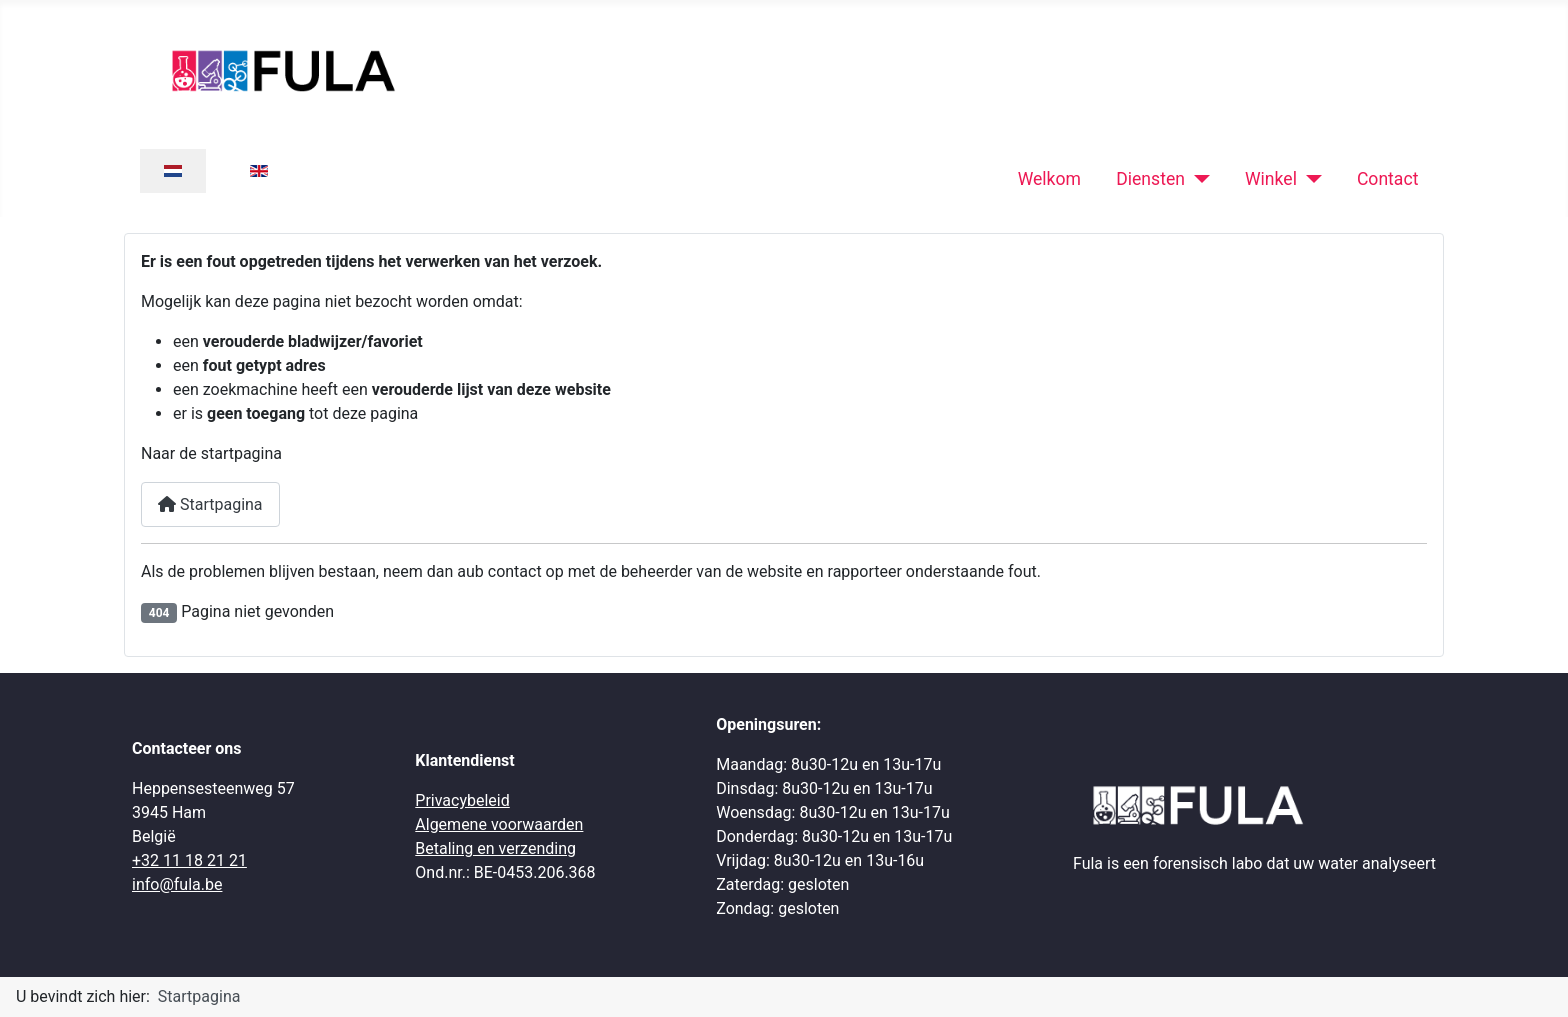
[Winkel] (1309, 179)
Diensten (1150, 179)
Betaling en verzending (495, 848)
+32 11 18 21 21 (189, 860)
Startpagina (210, 504)
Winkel (1271, 179)
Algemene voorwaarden (499, 824)
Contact (1388, 179)
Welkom (1049, 179)
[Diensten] (1197, 179)
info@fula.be (177, 884)
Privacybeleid (462, 800)
